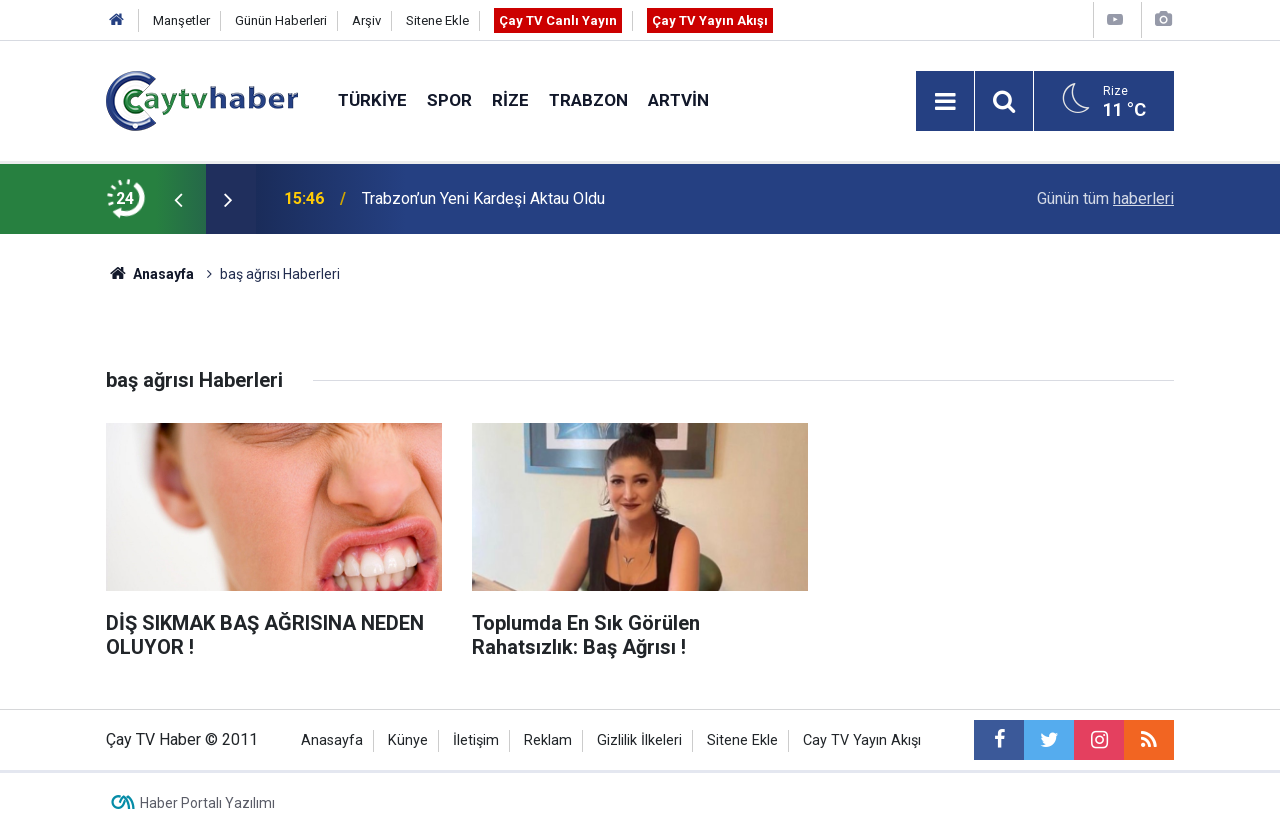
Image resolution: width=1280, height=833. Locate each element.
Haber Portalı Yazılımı (207, 803)
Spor (449, 100)
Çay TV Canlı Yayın (558, 20)
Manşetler (181, 20)
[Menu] (945, 102)
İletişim (476, 740)
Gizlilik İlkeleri (639, 740)
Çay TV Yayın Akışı (710, 20)
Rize (510, 100)
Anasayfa (332, 740)
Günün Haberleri (281, 20)
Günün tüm (1105, 198)
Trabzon (588, 100)
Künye (408, 740)
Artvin (678, 100)
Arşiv (366, 20)
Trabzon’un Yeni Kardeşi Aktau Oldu (483, 198)
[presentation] (178, 199)
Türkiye (372, 100)
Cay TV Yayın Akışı (862, 740)
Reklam (548, 740)
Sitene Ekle (437, 20)
